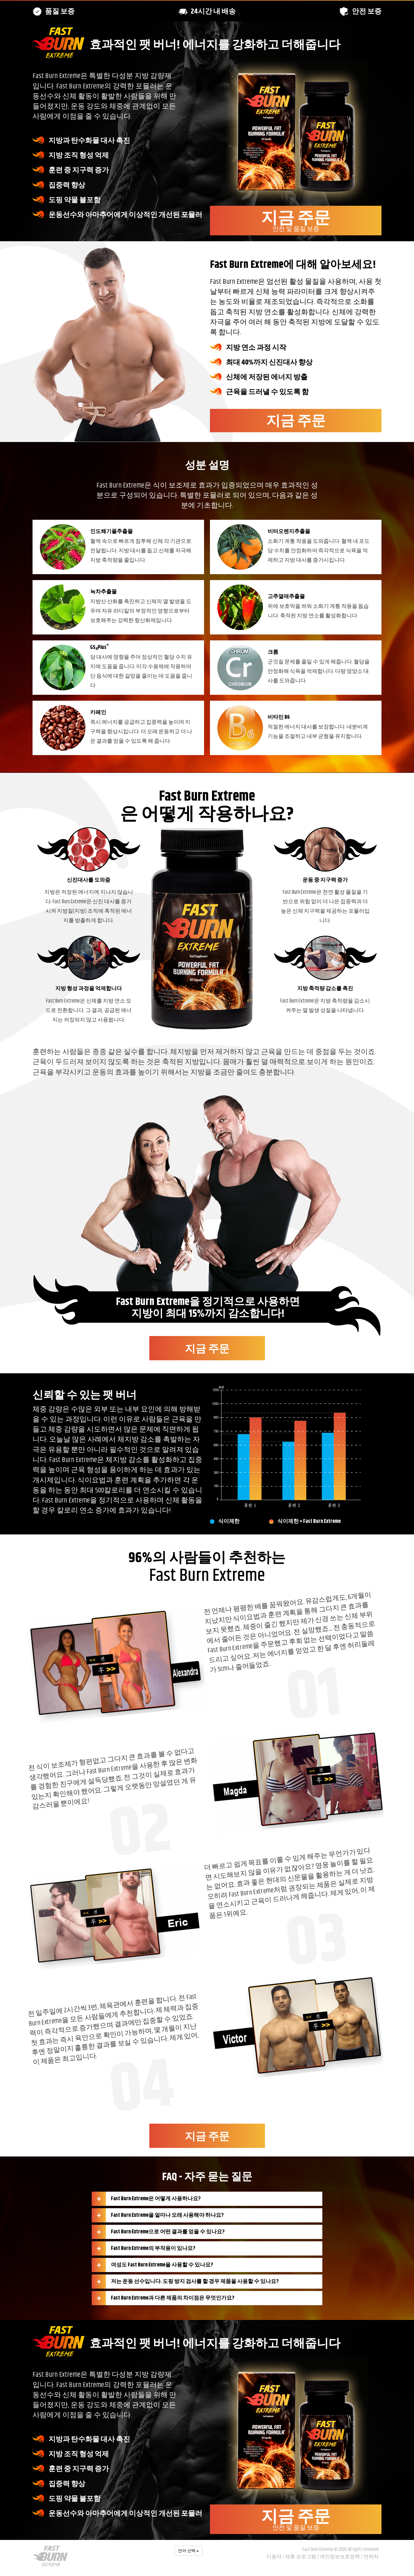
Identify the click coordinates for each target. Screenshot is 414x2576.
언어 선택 (188, 2551)
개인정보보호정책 (340, 2557)
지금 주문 (296, 220)
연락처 (371, 2557)
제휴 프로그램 (300, 2557)
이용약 (274, 2557)
